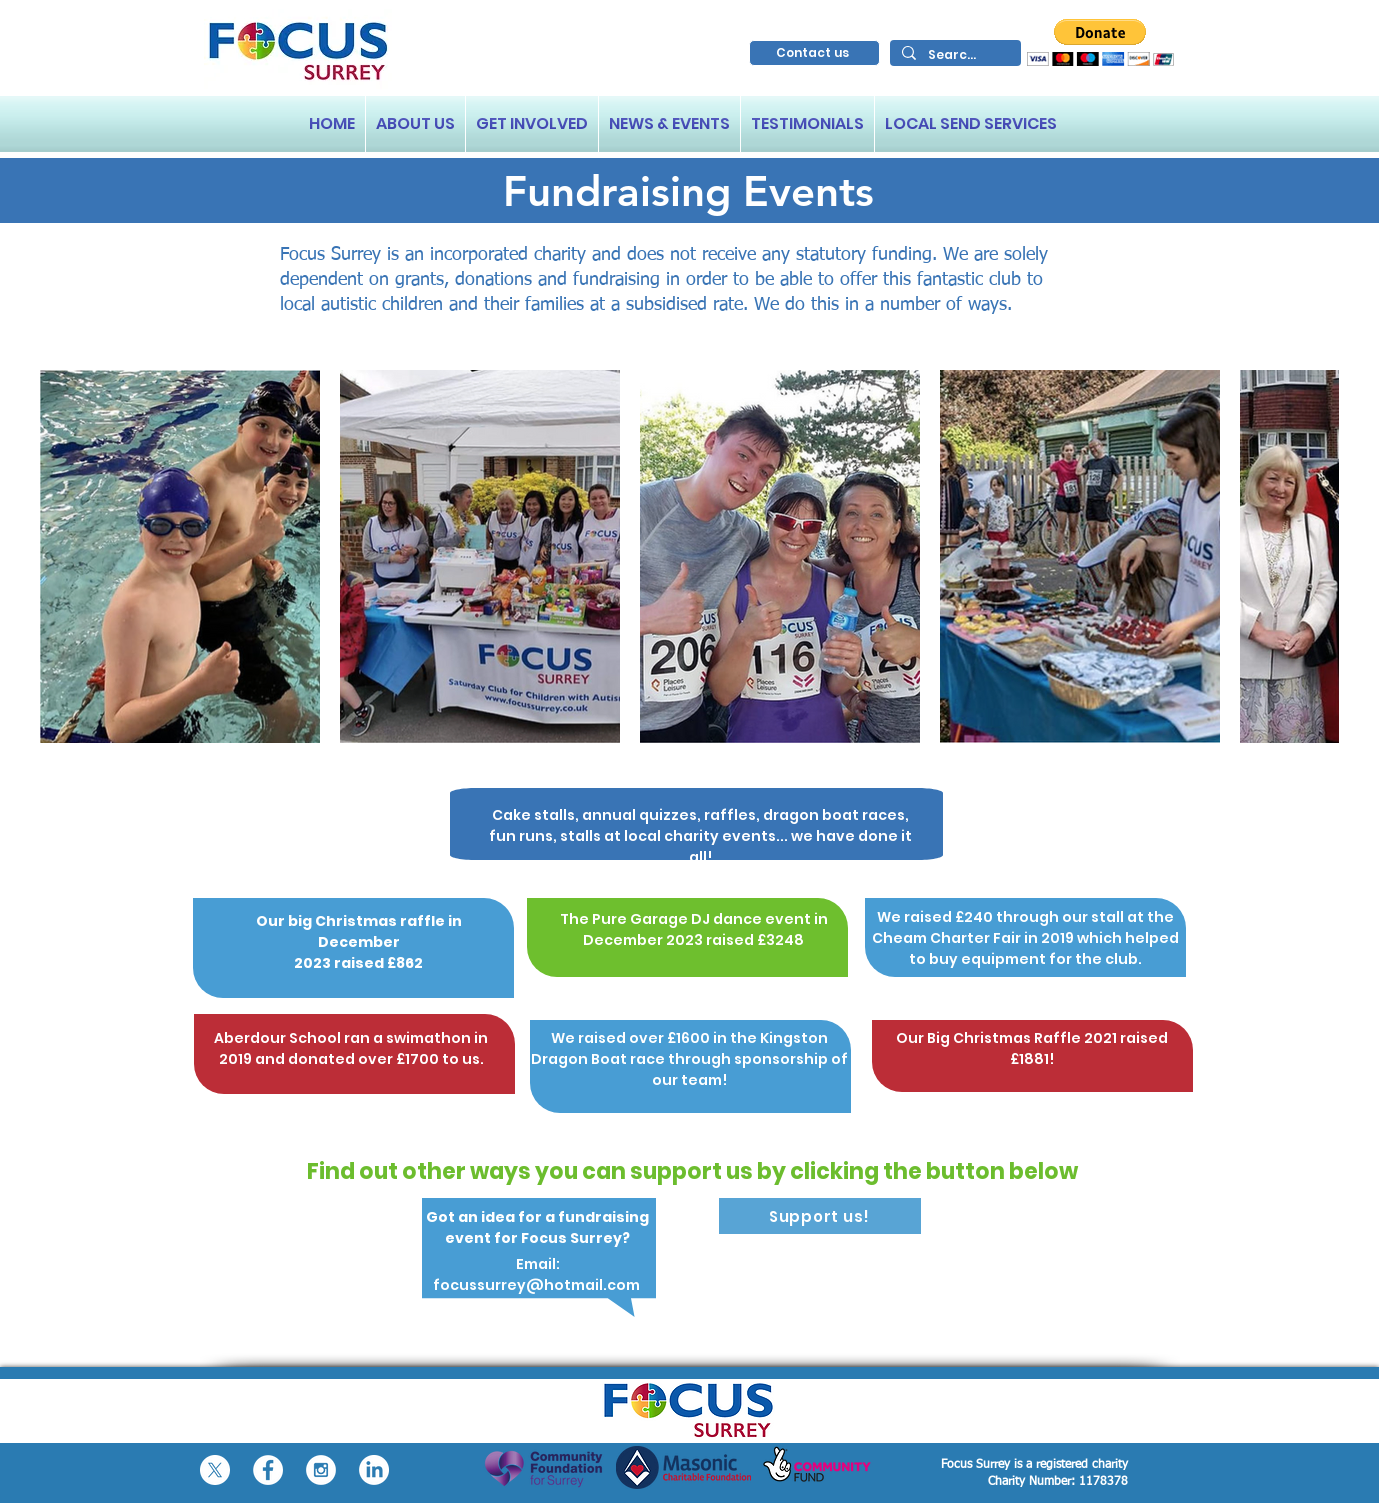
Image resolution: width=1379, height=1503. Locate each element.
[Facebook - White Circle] (268, 1470)
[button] (1100, 42)
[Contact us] (814, 53)
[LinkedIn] (374, 1470)
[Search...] (953, 54)
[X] (215, 1470)
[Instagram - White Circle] (321, 1470)
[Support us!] (820, 1216)
